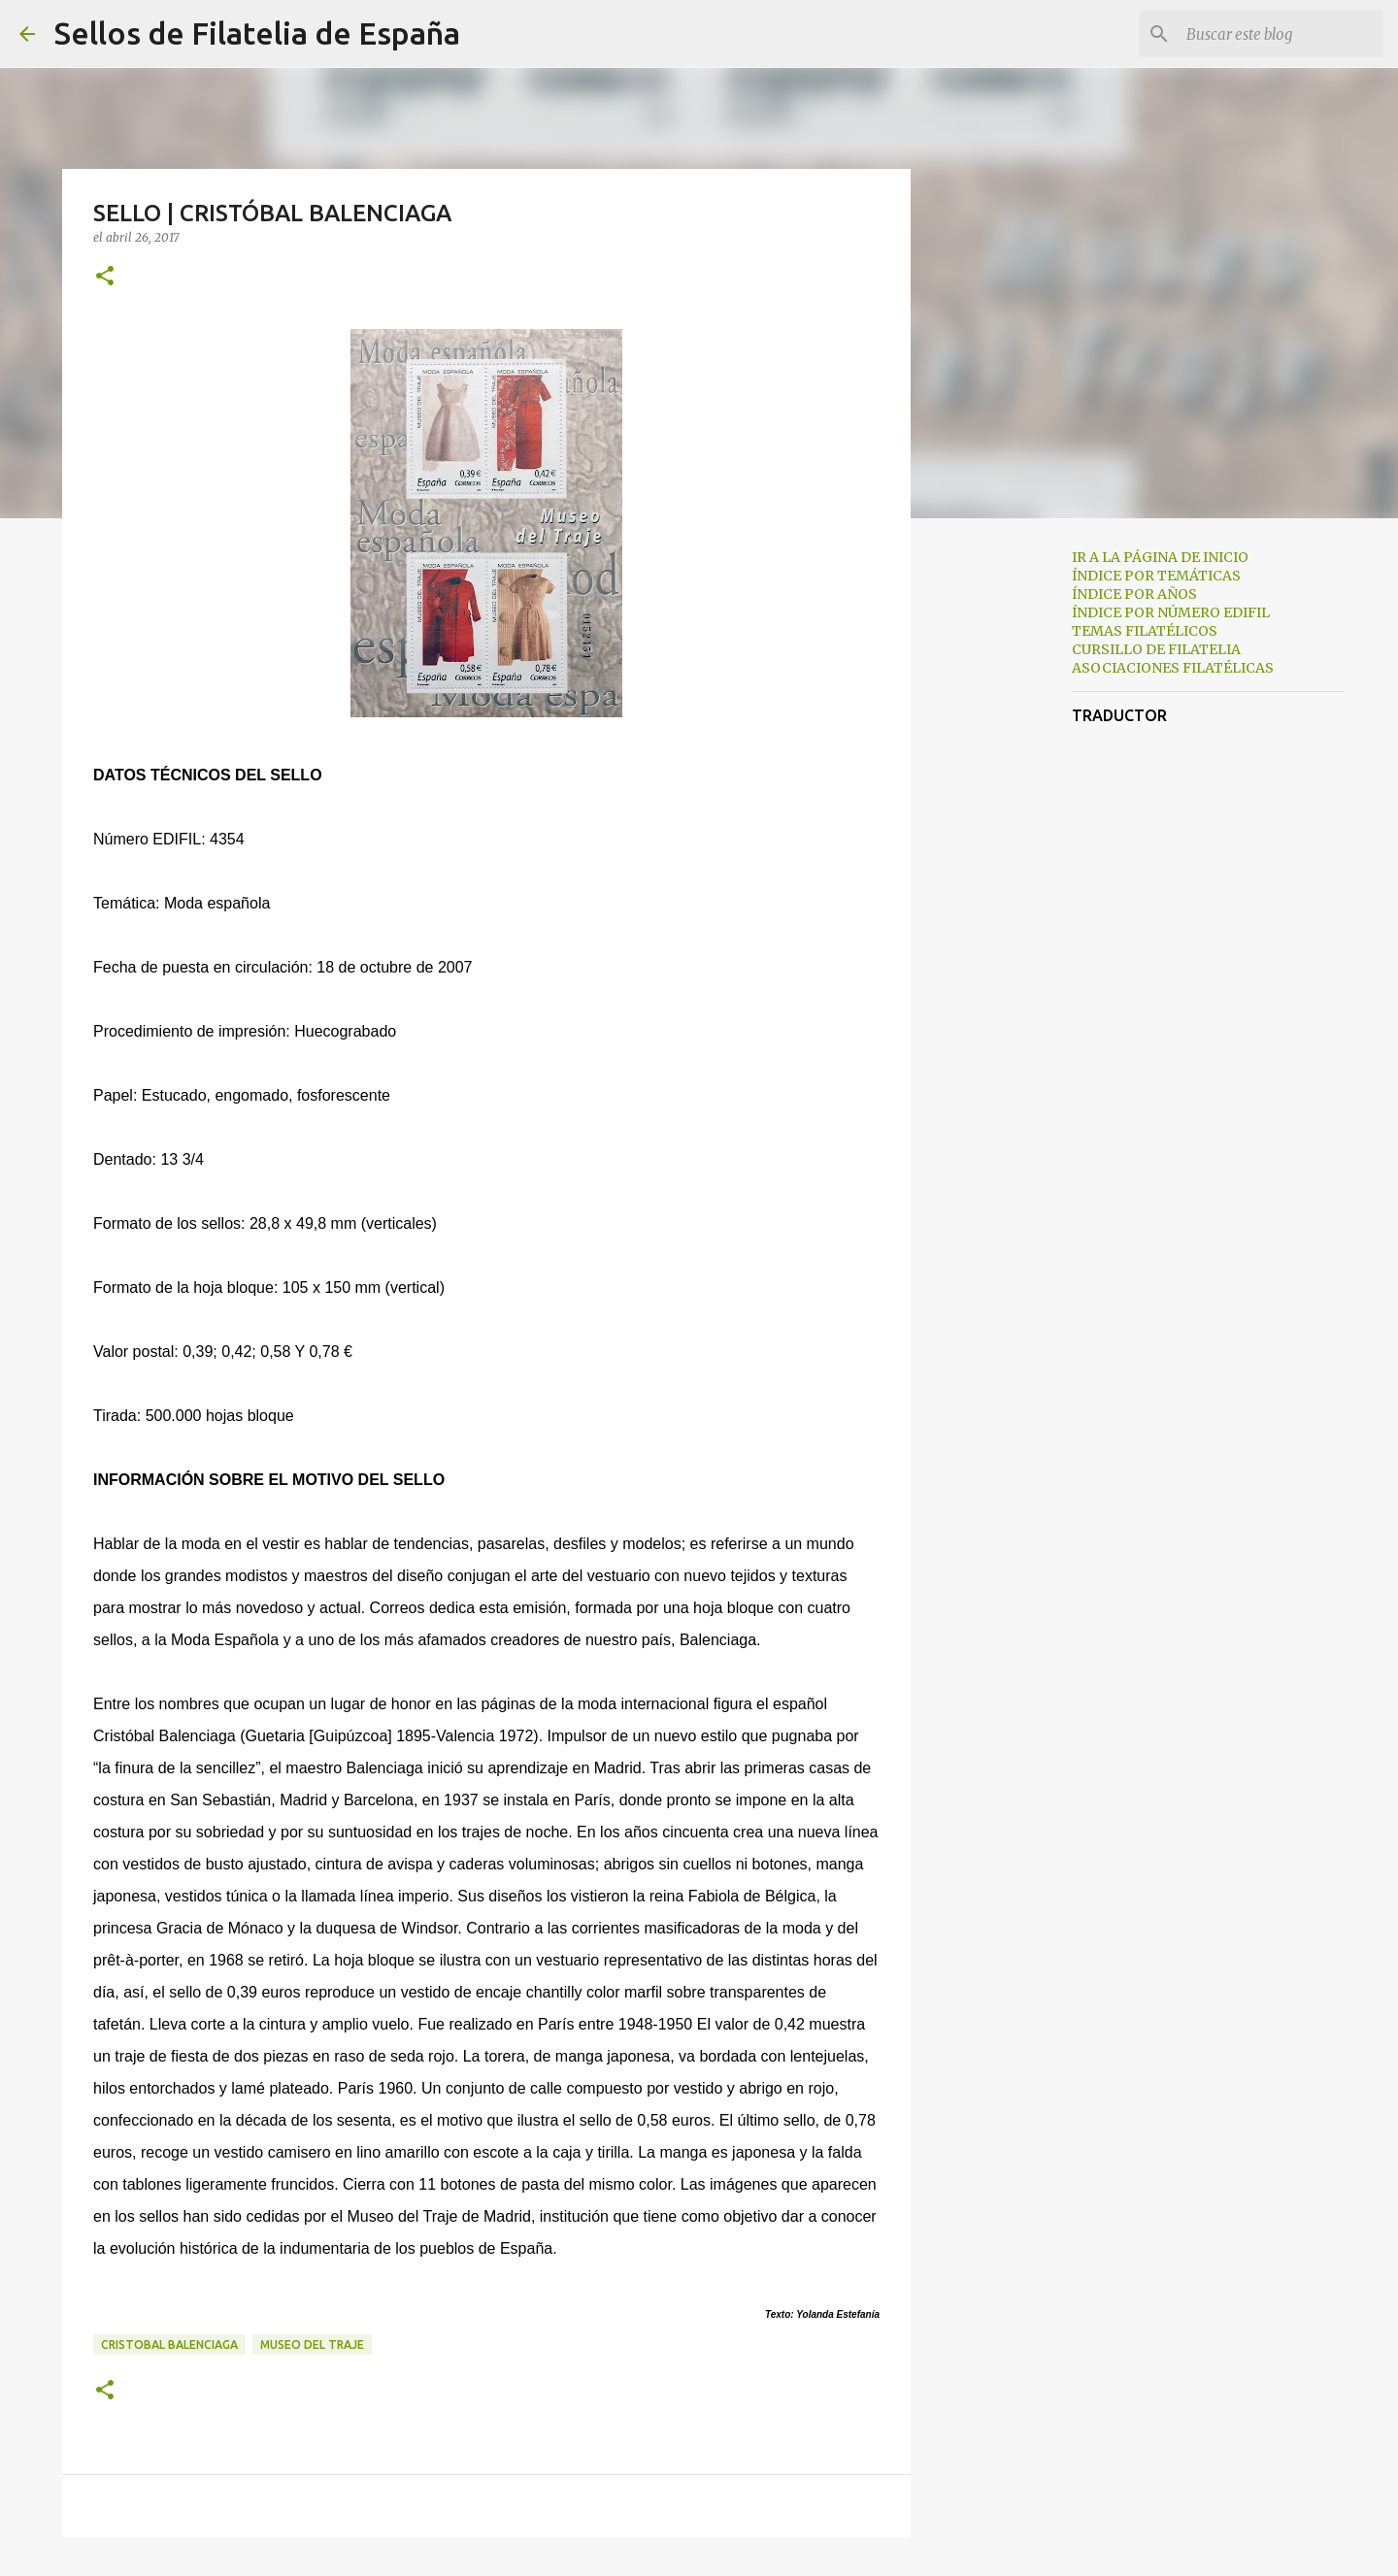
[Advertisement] (1010, 838)
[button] (104, 277)
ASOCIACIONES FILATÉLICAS (1173, 668)
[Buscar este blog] (1280, 34)
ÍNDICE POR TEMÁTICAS (1156, 575)
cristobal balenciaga (169, 2344)
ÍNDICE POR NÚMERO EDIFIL (1171, 612)
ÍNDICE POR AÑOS (1134, 594)
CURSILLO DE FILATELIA (1156, 649)
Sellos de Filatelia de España (257, 33)
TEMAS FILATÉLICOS (1144, 631)
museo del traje (312, 2344)
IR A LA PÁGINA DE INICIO (1160, 557)
